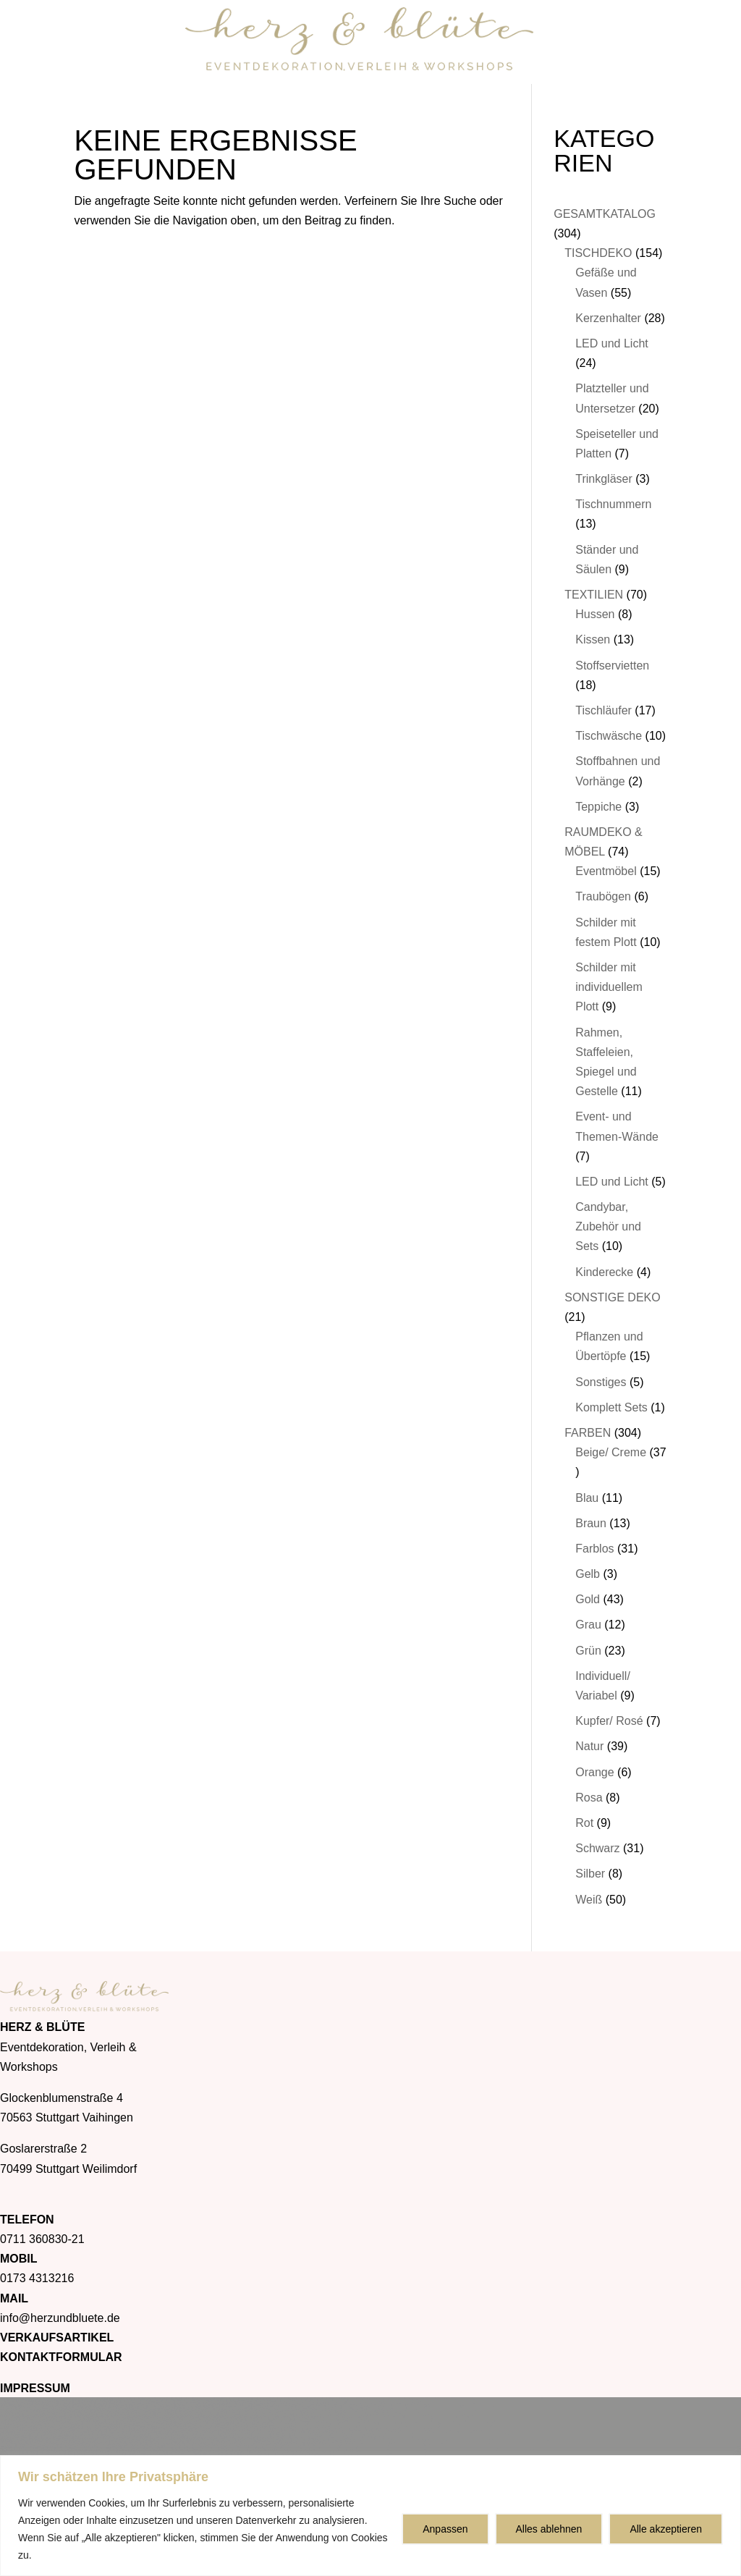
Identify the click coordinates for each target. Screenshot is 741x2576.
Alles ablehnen (549, 2529)
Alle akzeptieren (666, 2529)
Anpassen (445, 2529)
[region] (370, 2515)
